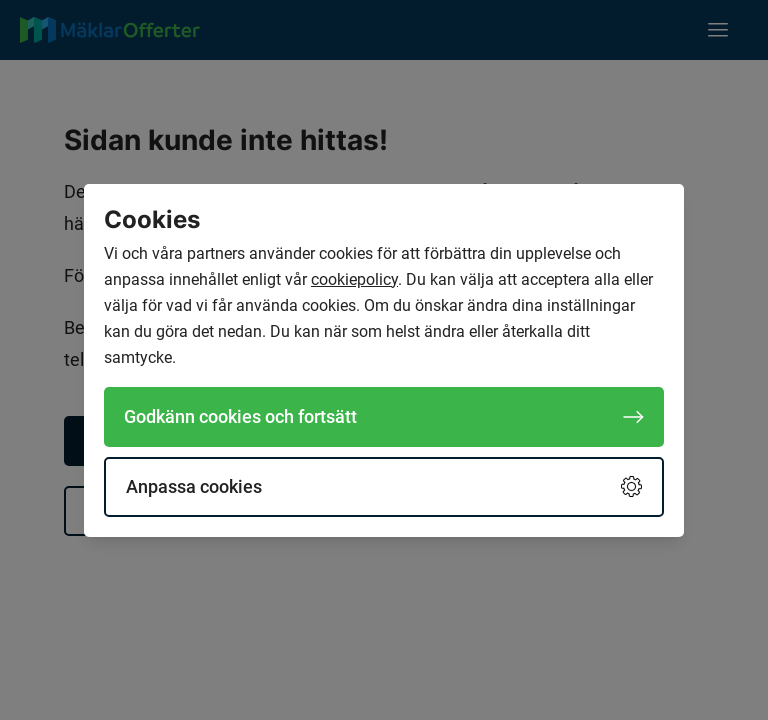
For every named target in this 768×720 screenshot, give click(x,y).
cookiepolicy (354, 279)
